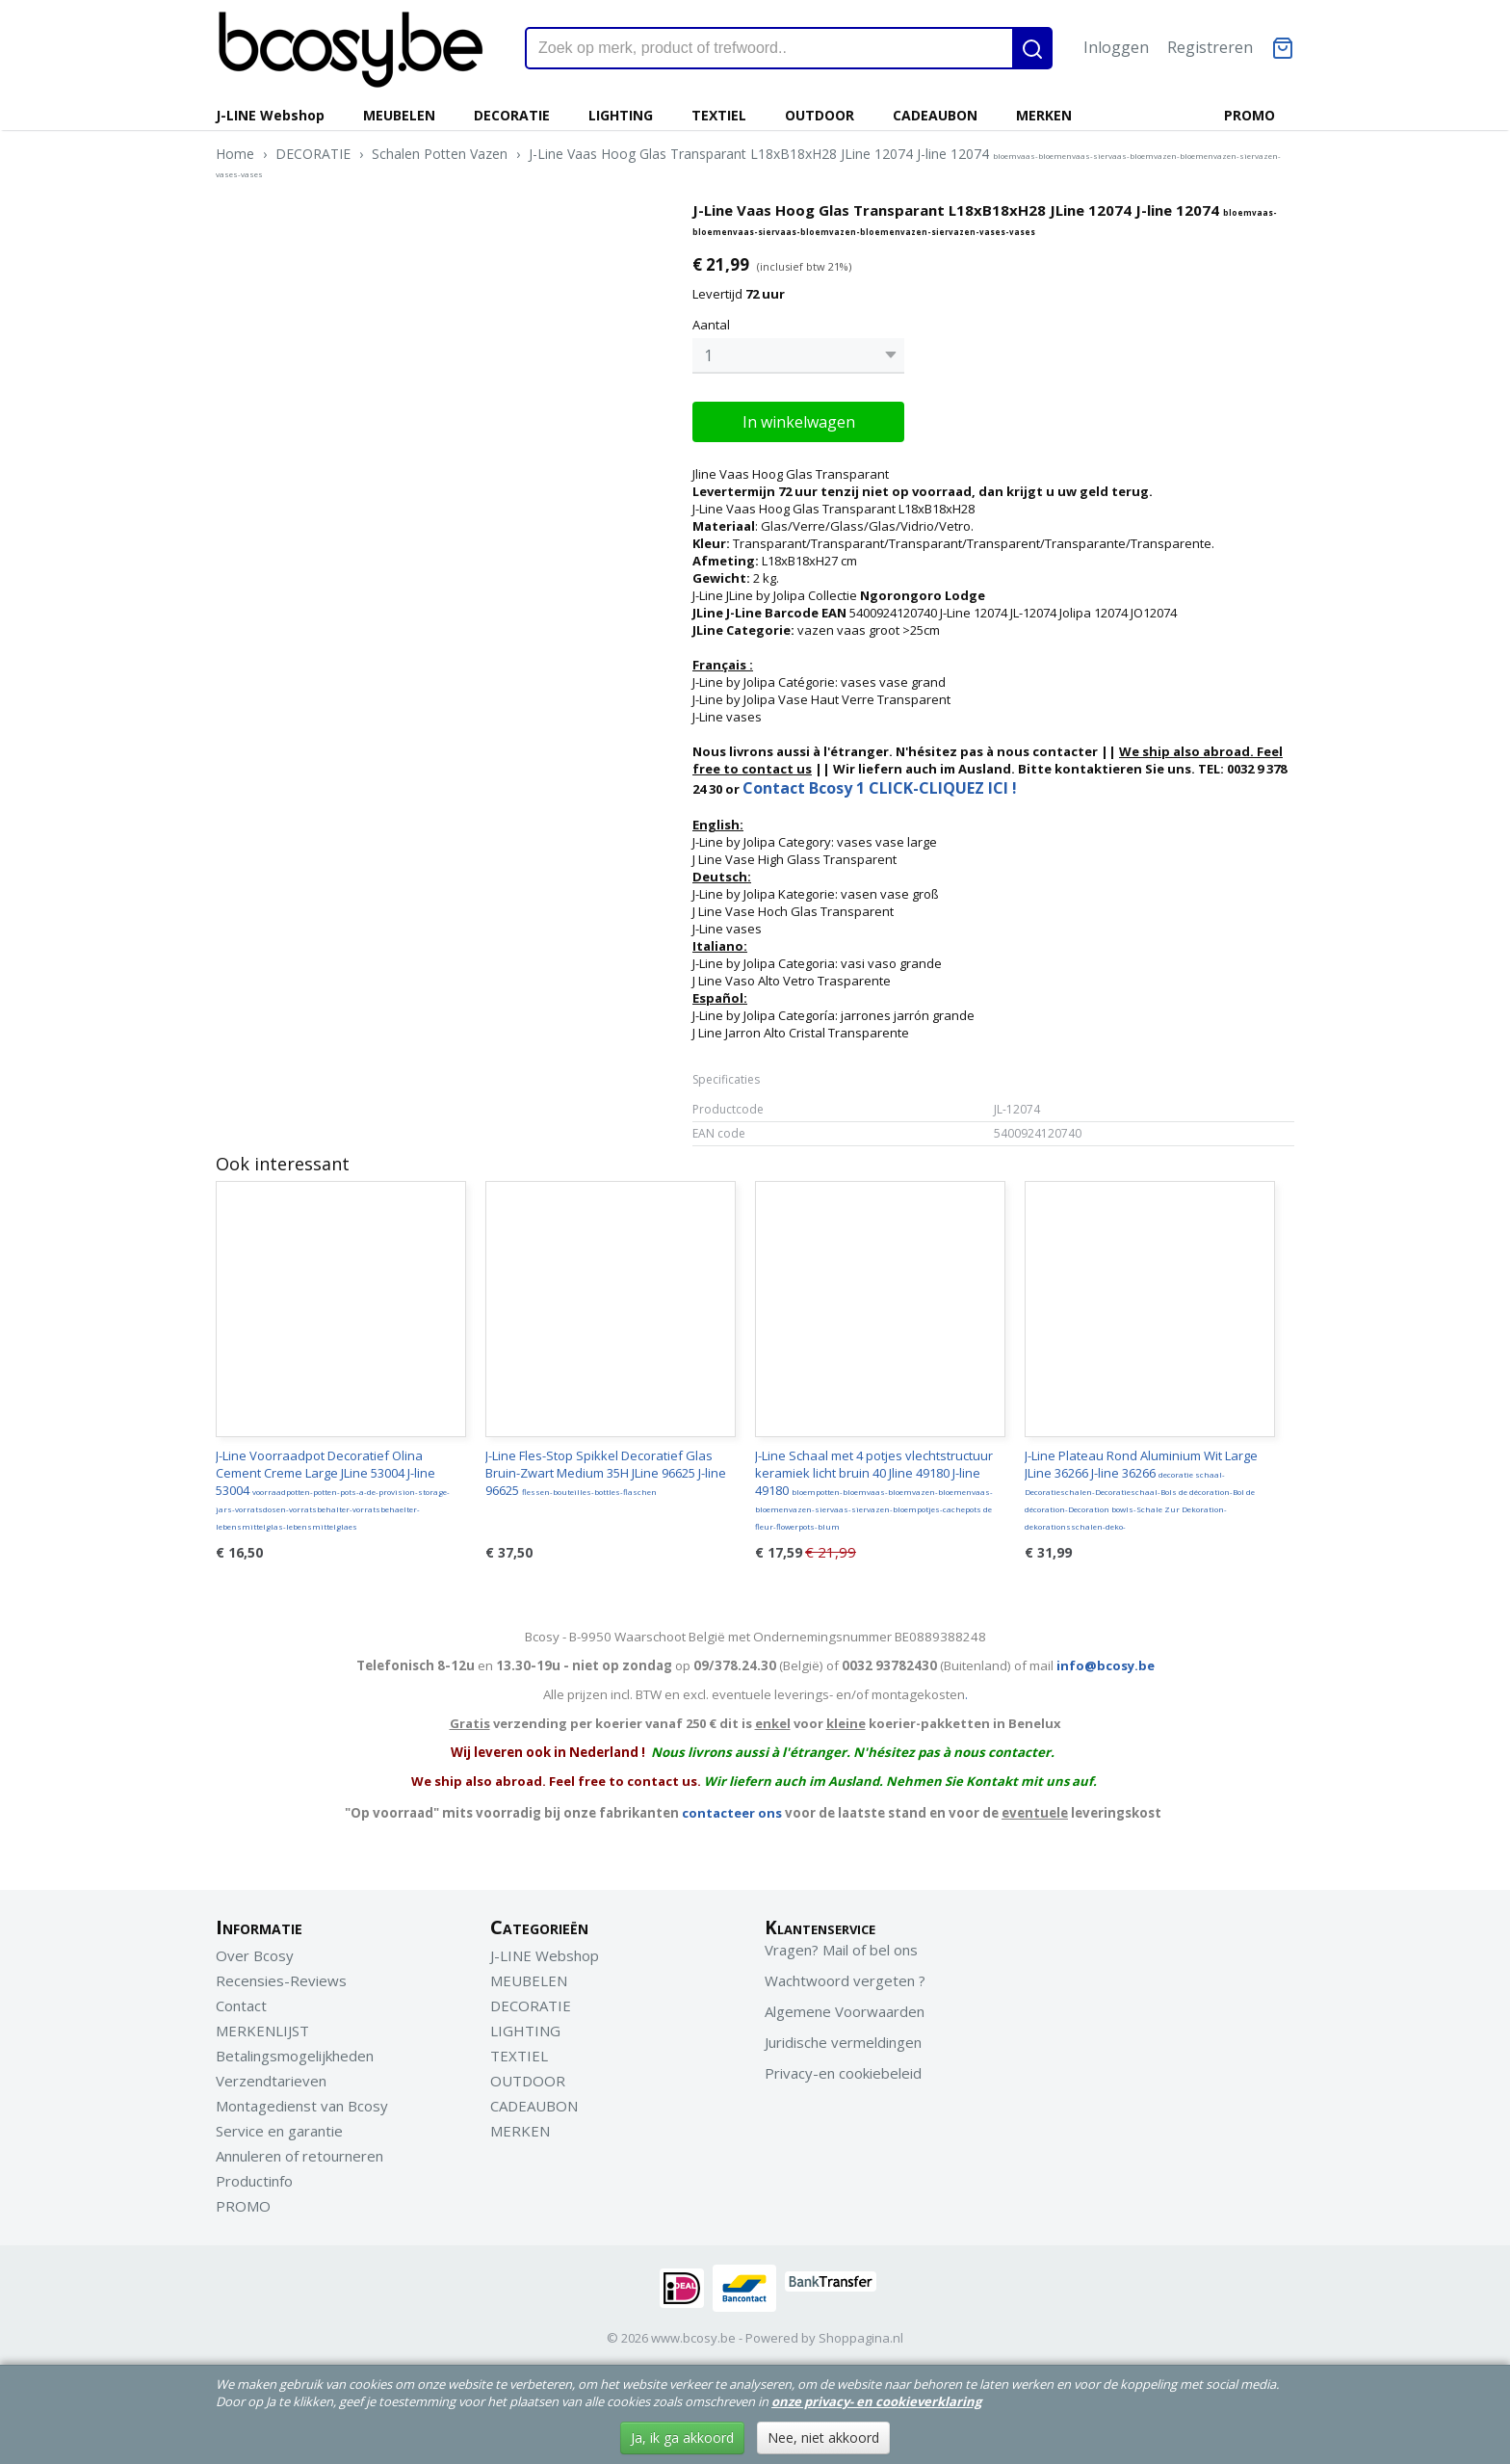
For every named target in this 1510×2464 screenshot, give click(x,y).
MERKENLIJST (262, 2030)
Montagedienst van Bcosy (302, 2105)
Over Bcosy (255, 1955)
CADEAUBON (935, 115)
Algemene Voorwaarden (844, 2011)
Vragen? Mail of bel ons (841, 1949)
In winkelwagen (798, 422)
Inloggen (1116, 47)
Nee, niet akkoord (823, 2437)
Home (235, 153)
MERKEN (1044, 115)
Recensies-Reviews (281, 1980)
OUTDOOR (819, 115)
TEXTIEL (718, 115)
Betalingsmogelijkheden (295, 2055)
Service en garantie (279, 2130)
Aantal (711, 324)
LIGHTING (620, 115)
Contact (241, 2005)
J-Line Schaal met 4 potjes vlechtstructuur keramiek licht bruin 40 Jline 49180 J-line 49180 (874, 1489)
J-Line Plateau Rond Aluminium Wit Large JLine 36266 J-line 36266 (1141, 1489)
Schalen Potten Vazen (440, 153)
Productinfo (254, 2180)
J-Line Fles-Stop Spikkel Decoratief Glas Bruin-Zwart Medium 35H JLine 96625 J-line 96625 (605, 1473)
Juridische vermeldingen (843, 2042)
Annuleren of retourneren (299, 2155)
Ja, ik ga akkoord (682, 2437)
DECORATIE (512, 115)
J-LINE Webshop (270, 115)
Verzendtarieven (271, 2080)
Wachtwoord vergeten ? (845, 1980)
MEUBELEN (399, 115)
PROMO (1249, 115)
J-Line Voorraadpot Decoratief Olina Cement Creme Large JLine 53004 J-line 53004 (333, 1489)
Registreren (1210, 47)
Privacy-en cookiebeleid (843, 2073)
